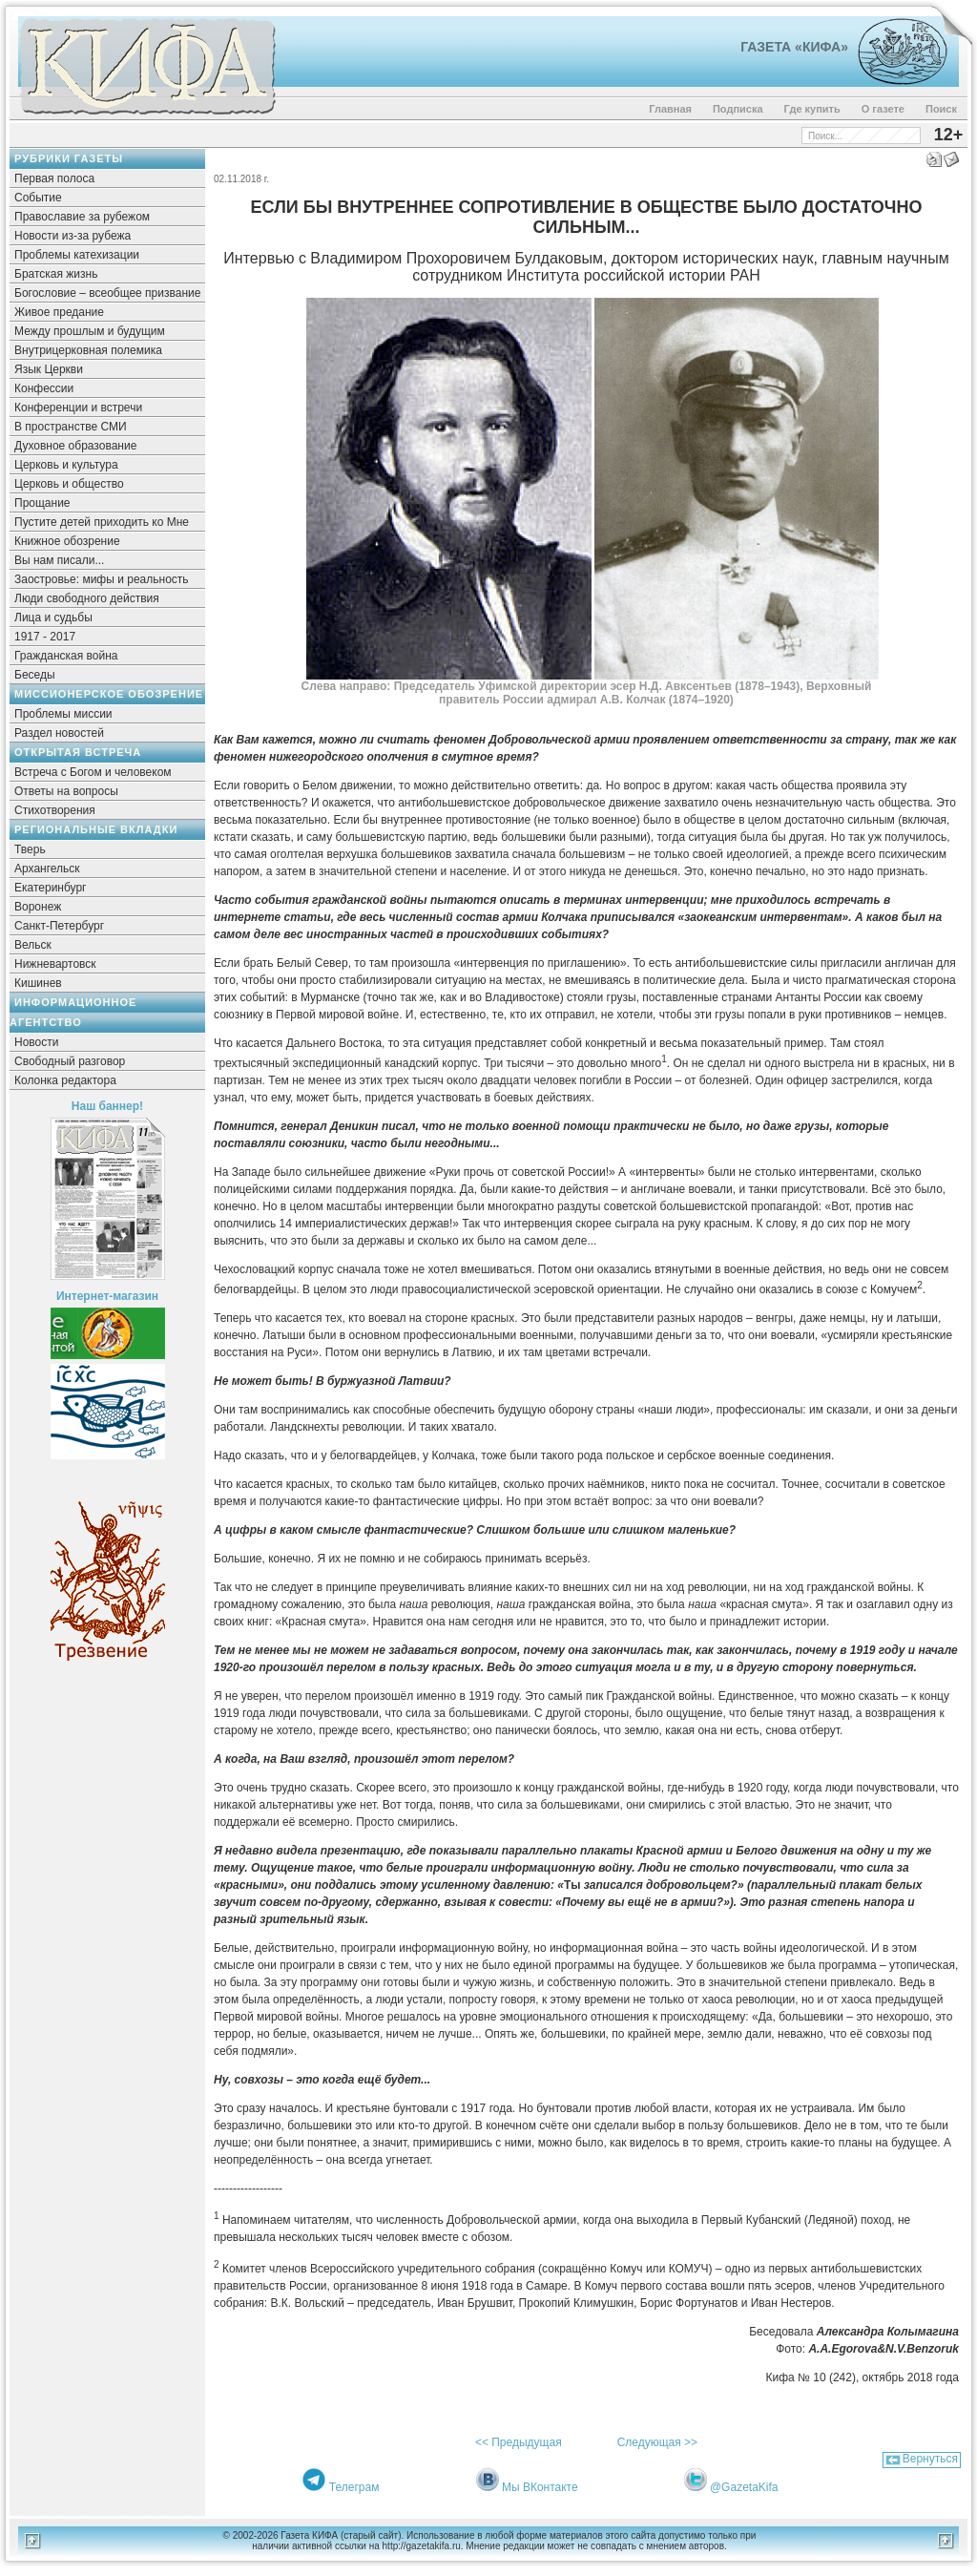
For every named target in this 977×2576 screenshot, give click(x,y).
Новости (36, 1042)
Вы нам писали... (59, 560)
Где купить (812, 109)
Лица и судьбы (53, 617)
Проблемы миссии (63, 714)
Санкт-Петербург (59, 925)
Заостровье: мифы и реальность (101, 579)
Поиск (941, 109)
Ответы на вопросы (66, 791)
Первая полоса (54, 178)
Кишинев (38, 983)
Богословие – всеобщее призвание (107, 293)
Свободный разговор (69, 1061)
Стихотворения (54, 810)
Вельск (33, 945)
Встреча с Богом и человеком (93, 772)
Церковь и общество (69, 484)
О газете (883, 109)
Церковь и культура (66, 464)
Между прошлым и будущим (89, 331)
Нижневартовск (55, 964)
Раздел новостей (59, 733)
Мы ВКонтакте (540, 2487)
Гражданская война (65, 655)
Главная (670, 109)
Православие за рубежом (82, 216)
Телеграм (354, 2487)
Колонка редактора (65, 1080)
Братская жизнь (55, 274)
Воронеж (37, 906)
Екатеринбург (50, 887)
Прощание (42, 503)
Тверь (30, 849)
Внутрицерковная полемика (88, 350)
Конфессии (43, 388)
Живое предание (59, 312)
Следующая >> (657, 2442)
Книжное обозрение (67, 541)
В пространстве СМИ (70, 426)
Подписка (738, 109)
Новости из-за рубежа (72, 235)
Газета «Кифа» (794, 46)
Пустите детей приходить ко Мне (101, 522)
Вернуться (930, 2458)
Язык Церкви (48, 369)
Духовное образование (75, 445)
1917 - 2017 (44, 636)
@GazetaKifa (744, 2487)
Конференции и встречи (78, 407)
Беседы (34, 674)
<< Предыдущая (518, 2442)
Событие (38, 197)
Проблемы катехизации (76, 255)
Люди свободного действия (86, 598)
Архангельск (47, 868)
